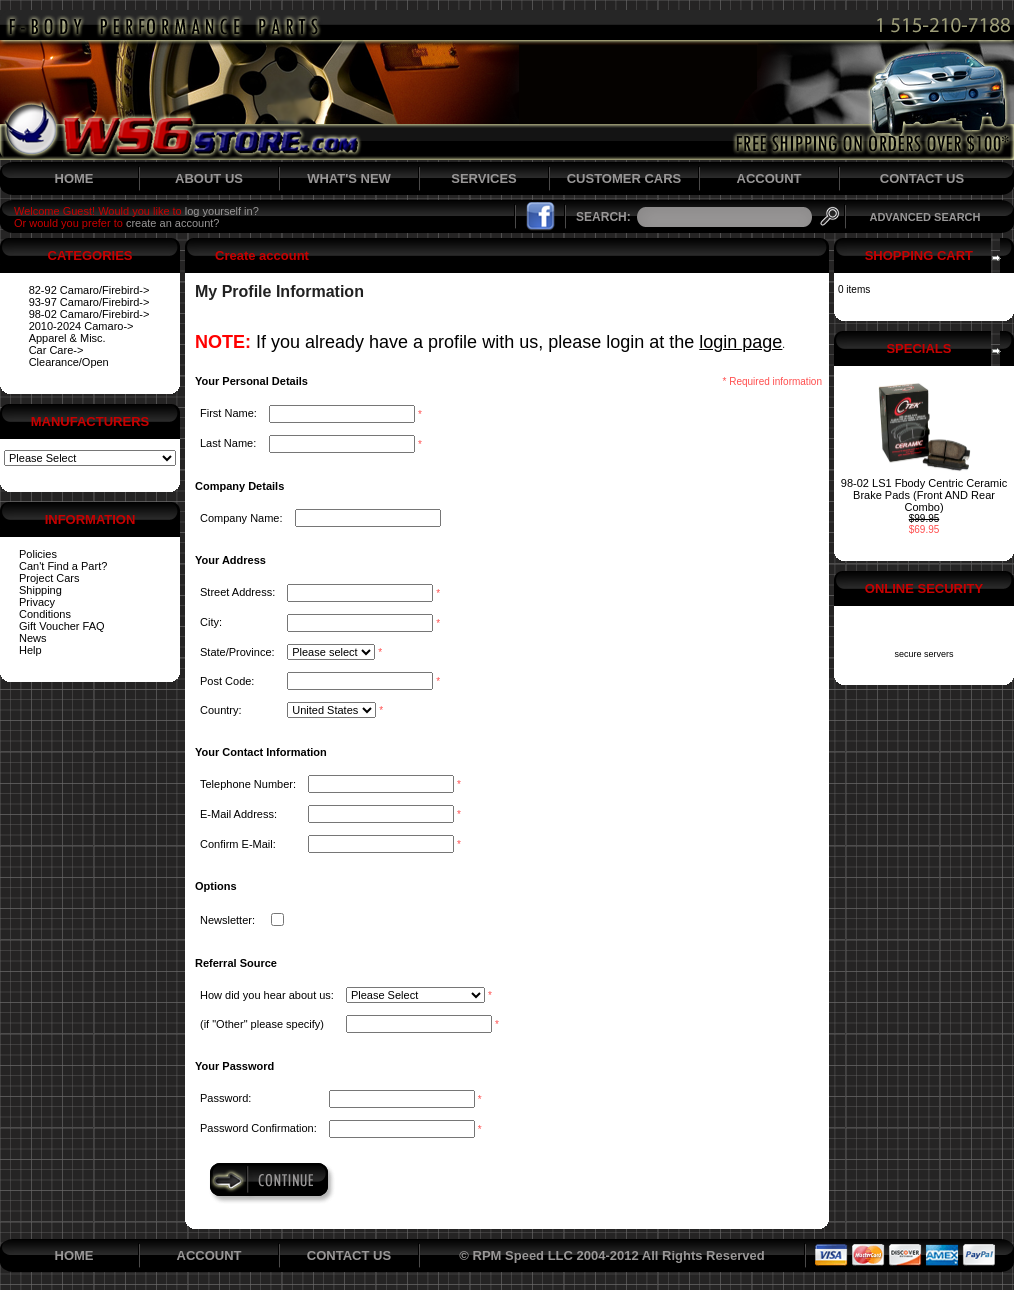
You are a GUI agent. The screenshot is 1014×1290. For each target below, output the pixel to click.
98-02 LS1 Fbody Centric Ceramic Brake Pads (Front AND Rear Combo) (924, 495)
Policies (38, 554)
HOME (74, 178)
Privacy (37, 602)
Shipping (40, 590)
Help (30, 650)
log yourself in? (222, 211)
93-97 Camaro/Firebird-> (89, 302)
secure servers (923, 654)
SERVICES (484, 178)
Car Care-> (56, 350)
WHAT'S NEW (349, 178)
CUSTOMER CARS (624, 178)
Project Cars (49, 578)
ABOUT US (209, 178)
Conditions (45, 614)
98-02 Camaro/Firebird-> (89, 314)
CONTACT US (922, 178)
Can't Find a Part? (63, 566)
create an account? (173, 223)
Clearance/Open (69, 362)
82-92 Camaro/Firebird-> (89, 290)
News (33, 638)
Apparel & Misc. (67, 338)
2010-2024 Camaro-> (81, 326)
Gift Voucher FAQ (62, 626)
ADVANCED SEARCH (924, 217)
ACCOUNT (769, 178)
